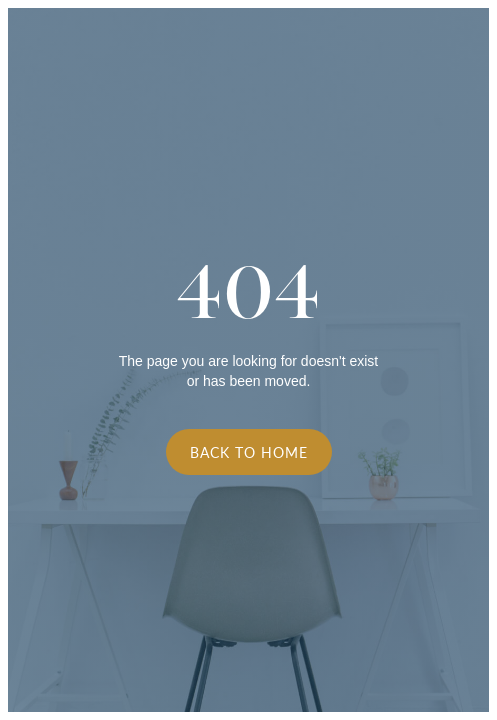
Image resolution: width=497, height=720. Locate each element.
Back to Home (249, 452)
